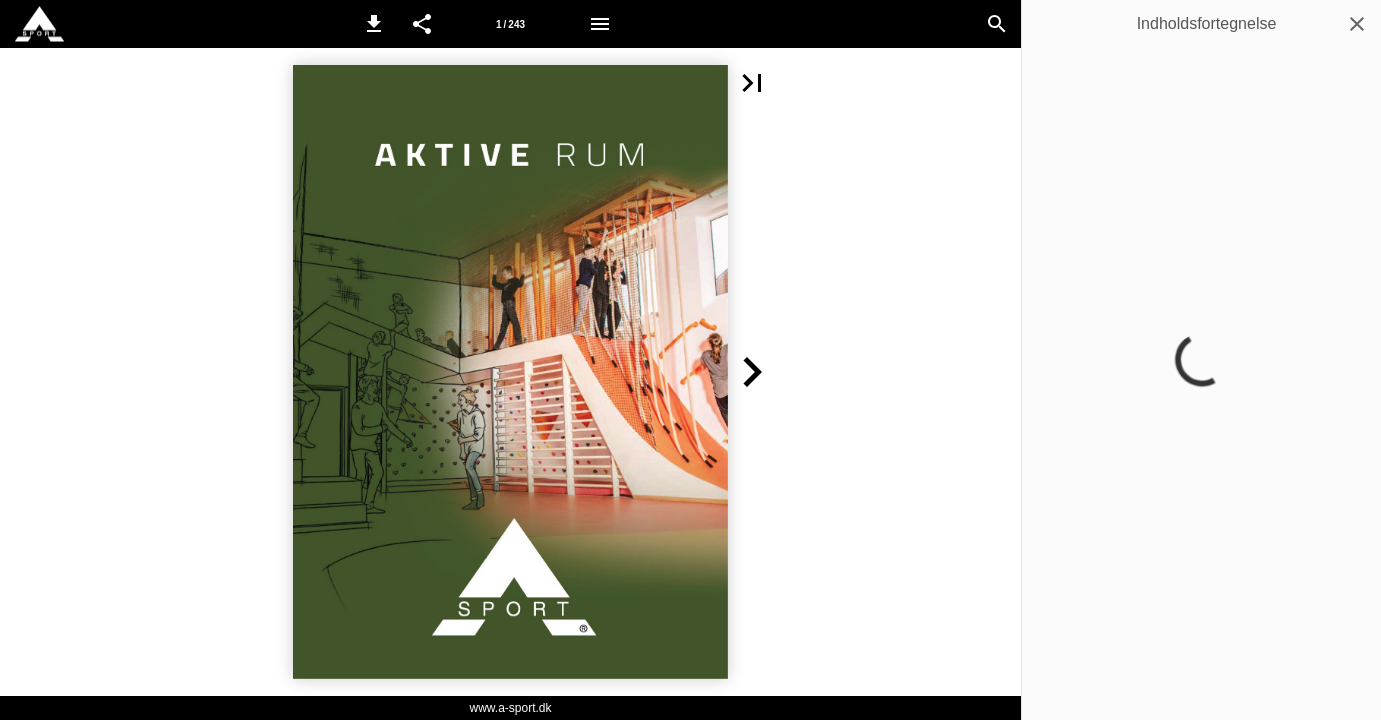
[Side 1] (511, 24)
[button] (374, 24)
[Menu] (600, 24)
